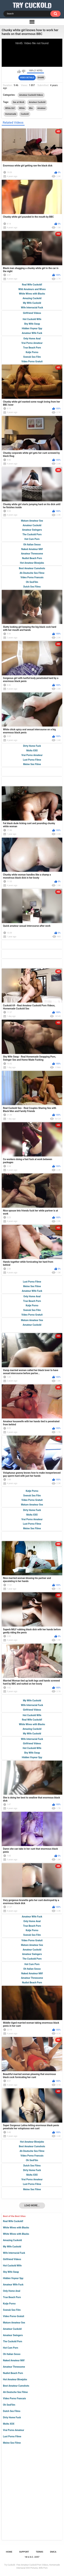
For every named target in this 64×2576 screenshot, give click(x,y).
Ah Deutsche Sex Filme (15, 2392)
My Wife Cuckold (12, 2246)
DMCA (53, 2551)
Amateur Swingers (13, 2335)
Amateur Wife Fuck (13, 2284)
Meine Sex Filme (12, 2442)
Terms (39, 2551)
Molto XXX (8, 2423)
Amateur (41, 108)
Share (41, 77)
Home (9, 2551)
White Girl (10, 108)
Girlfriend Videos (12, 2259)
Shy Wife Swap (11, 2272)
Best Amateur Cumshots (16, 2385)
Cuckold (25, 114)
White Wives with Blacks (16, 2227)
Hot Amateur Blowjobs (15, 2379)
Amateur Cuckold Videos (31, 95)
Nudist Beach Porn (13, 2373)
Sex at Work (18, 102)
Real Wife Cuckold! (13, 2221)
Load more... (32, 2205)
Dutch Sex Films (11, 2411)
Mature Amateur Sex (14, 2322)
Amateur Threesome (14, 2366)
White (22, 108)
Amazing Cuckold (12, 2240)
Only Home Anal (11, 2291)
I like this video (19, 71)
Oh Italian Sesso (11, 2354)
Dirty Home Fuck (12, 2417)
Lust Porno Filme (12, 2436)
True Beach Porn (12, 2297)
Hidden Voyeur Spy (13, 2278)
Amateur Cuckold (12, 2329)
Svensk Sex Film (12, 2310)
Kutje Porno (9, 2303)
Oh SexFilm (9, 2404)
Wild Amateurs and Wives (32, 289)
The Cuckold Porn (12, 2341)
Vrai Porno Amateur (13, 2430)
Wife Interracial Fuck (14, 2253)
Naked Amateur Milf (14, 2360)
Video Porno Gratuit (13, 2316)
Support (24, 2551)
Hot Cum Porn (10, 2347)
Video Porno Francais (14, 2398)
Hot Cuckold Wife (12, 2265)
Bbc (31, 108)
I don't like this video (23, 71)
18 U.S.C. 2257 (32, 2557)
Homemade (10, 114)
